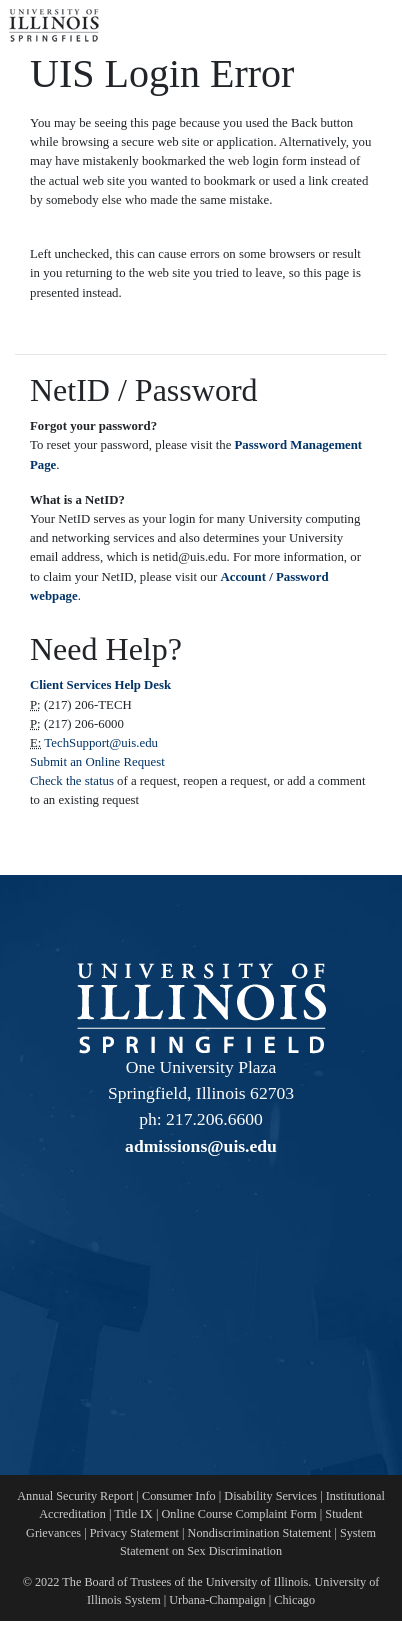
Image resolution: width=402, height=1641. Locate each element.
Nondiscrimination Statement (260, 1533)
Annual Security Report (75, 1496)
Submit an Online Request (97, 762)
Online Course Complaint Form (238, 1514)
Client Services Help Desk (100, 685)
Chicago (294, 1600)
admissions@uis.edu (201, 1146)
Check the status (73, 781)
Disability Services (270, 1496)
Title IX (133, 1514)
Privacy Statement (134, 1533)
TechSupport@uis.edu (101, 743)
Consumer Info (179, 1496)
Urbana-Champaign (217, 1600)
